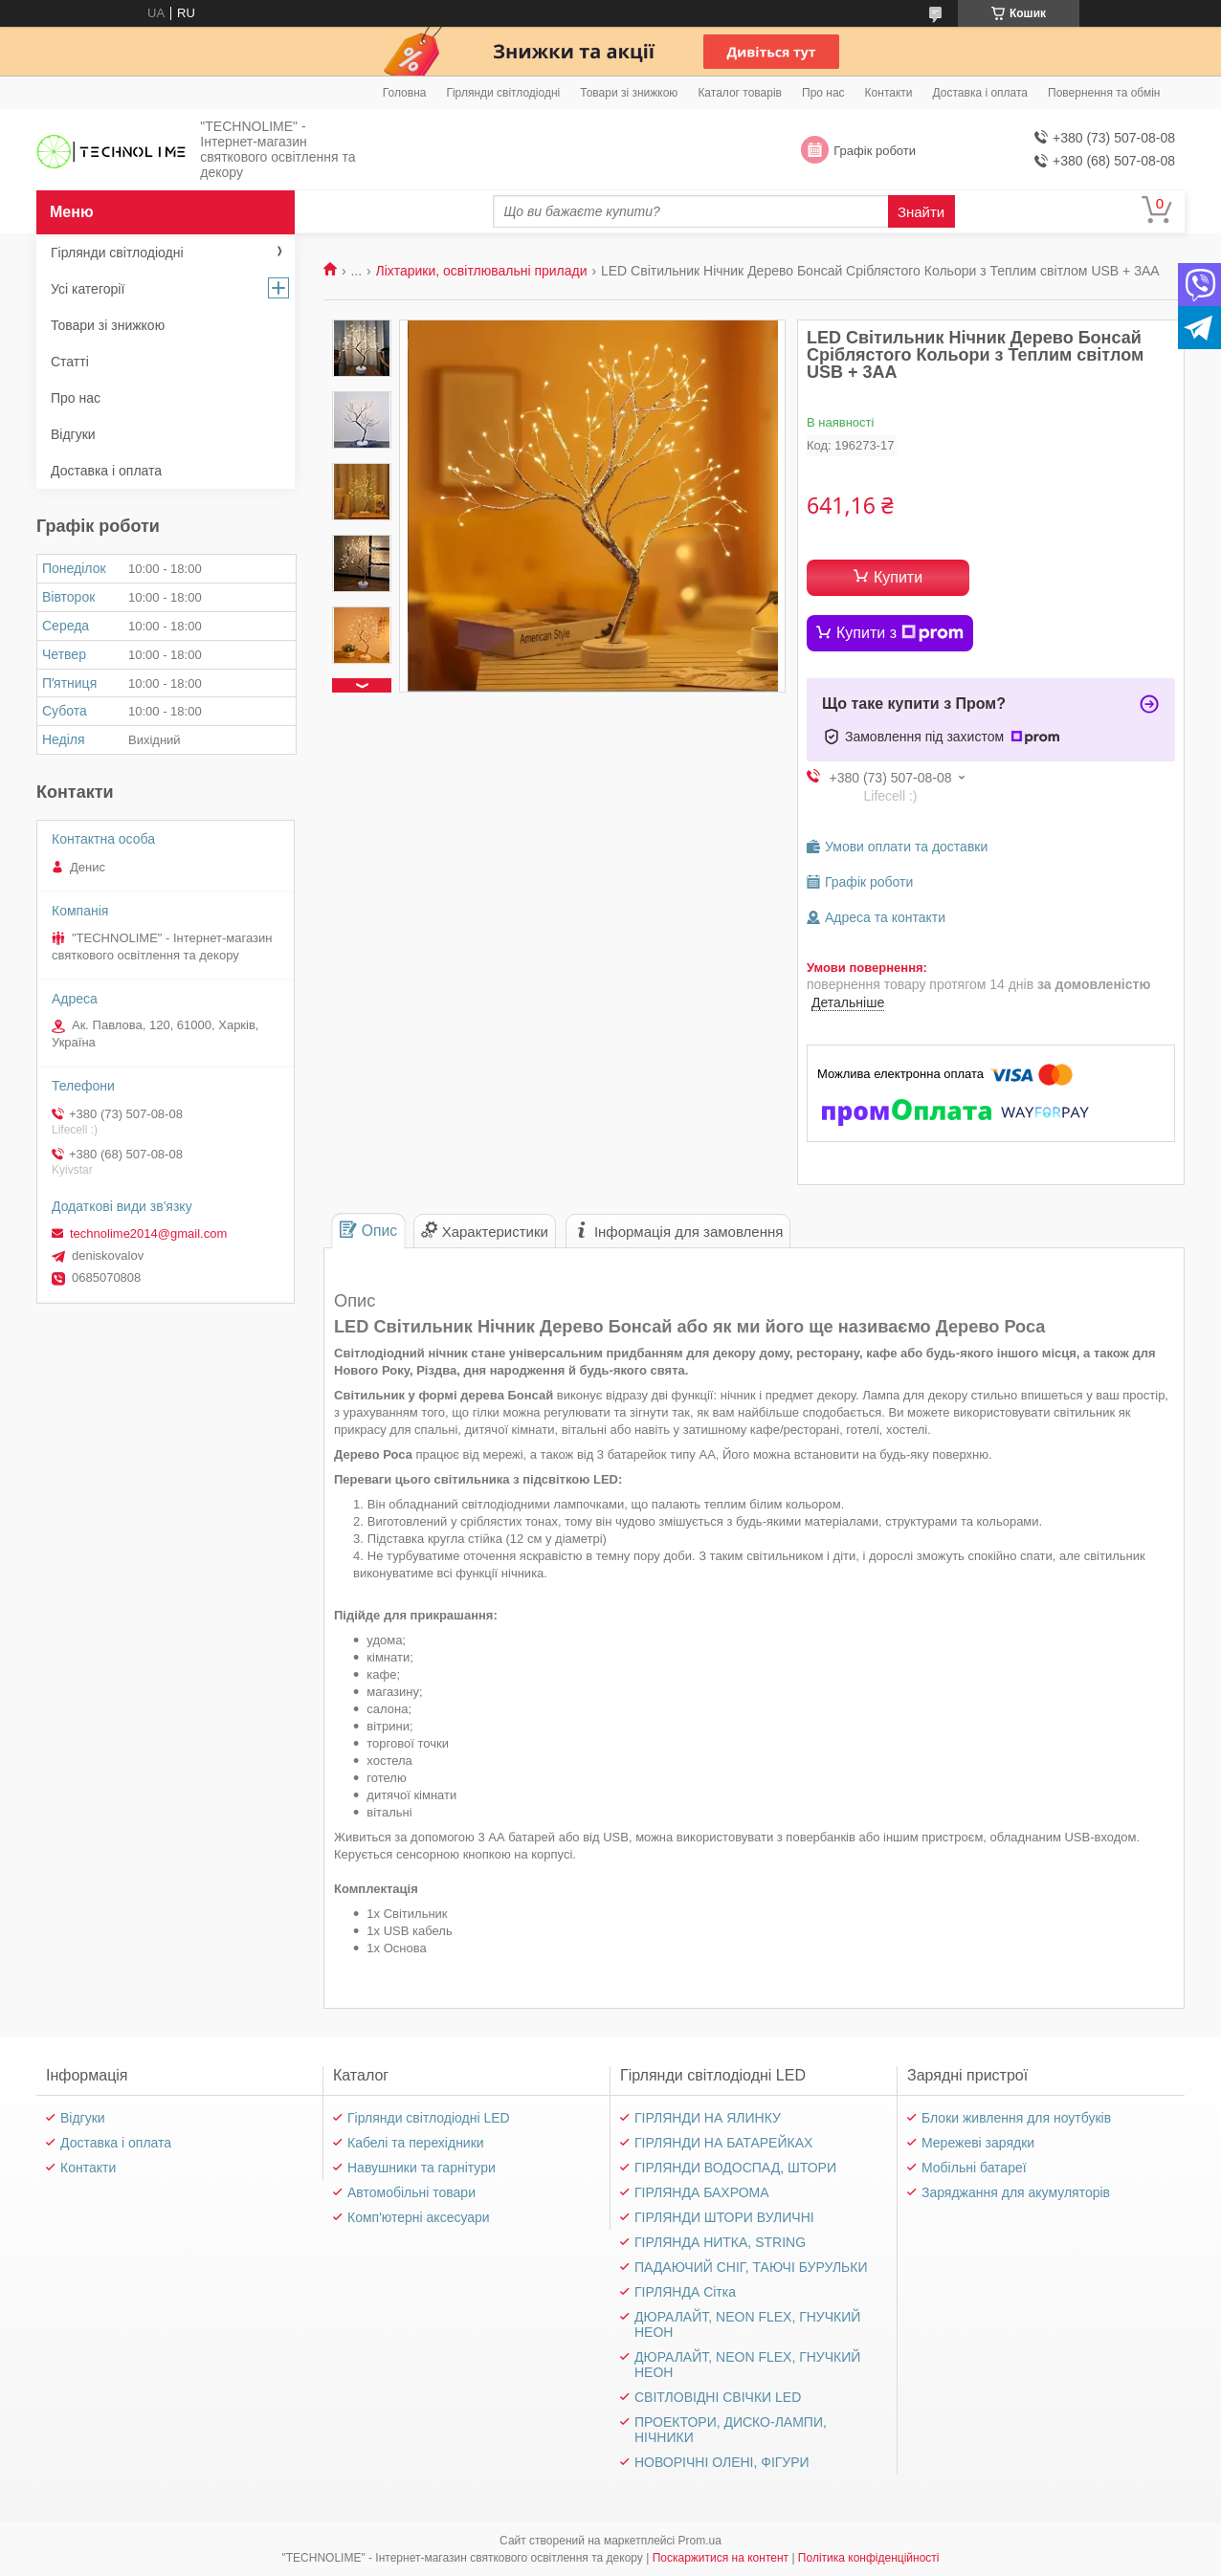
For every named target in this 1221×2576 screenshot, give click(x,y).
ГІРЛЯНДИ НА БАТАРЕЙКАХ (723, 2142)
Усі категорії (87, 289)
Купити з (900, 633)
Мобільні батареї (974, 2167)
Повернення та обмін (1104, 92)
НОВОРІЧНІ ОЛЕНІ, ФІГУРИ (722, 2462)
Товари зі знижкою (628, 92)
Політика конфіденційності (869, 2558)
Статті (70, 361)
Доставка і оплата (981, 92)
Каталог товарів (740, 92)
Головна (405, 92)
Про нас (823, 92)
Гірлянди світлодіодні (503, 92)
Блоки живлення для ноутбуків (1016, 2117)
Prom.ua (700, 2540)
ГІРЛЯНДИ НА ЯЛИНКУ (707, 2117)
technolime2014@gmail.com (148, 1233)
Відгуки (73, 434)
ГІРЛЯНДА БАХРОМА (701, 2192)
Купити (898, 577)
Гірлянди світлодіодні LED (428, 2117)
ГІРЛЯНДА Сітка (685, 2292)
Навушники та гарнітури (421, 2167)
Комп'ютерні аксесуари (418, 2217)
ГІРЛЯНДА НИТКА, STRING (720, 2242)
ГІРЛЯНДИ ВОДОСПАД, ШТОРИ (735, 2167)
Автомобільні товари (411, 2192)
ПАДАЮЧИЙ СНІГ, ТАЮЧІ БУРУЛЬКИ (751, 2267)
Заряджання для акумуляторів (1015, 2192)
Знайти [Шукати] (921, 212)
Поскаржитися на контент (720, 2558)
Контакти (889, 92)
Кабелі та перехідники (415, 2142)
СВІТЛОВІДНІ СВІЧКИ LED (717, 2397)
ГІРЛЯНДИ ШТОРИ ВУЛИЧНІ (724, 2217)
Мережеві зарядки (977, 2142)
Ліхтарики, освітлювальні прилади (482, 270)
